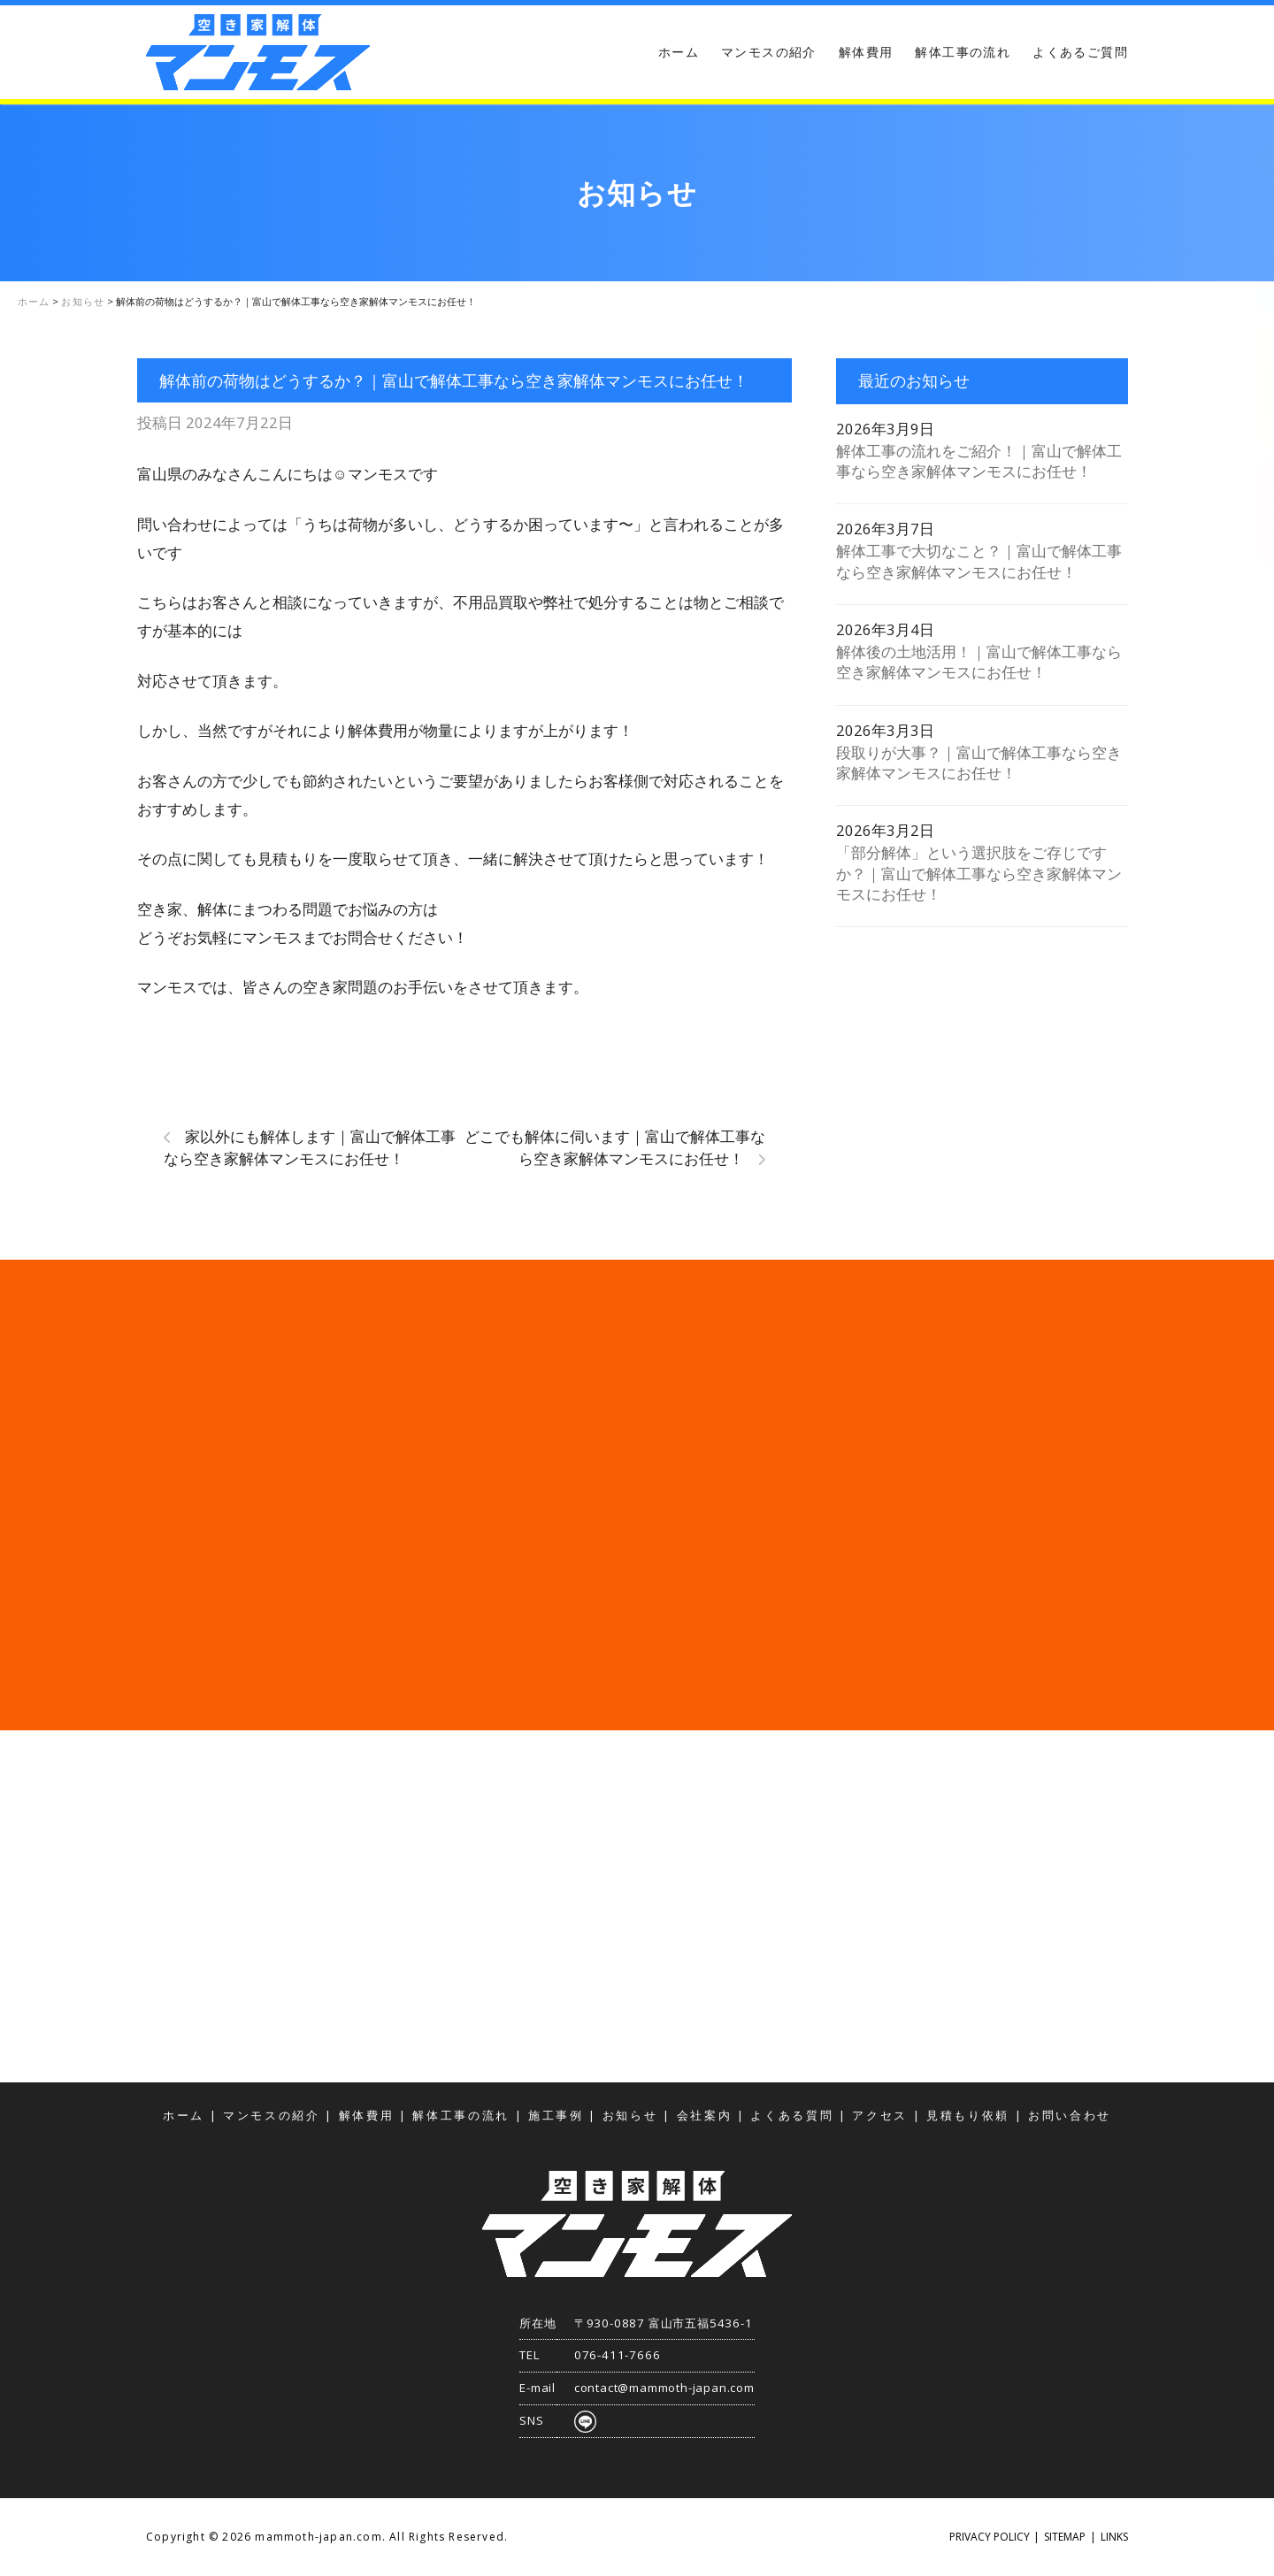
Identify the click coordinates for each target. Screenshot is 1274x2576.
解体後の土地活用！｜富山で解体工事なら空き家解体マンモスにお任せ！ (979, 661)
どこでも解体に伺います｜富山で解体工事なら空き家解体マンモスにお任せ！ (614, 1147)
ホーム (678, 51)
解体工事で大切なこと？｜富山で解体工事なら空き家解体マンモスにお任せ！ (979, 560)
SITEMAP (1065, 2536)
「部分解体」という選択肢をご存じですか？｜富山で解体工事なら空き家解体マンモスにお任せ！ (979, 873)
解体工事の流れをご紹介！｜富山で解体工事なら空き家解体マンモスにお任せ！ (979, 461)
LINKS (1114, 2536)
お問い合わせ (1256, 385)
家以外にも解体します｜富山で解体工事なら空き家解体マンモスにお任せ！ (310, 1147)
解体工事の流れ (962, 51)
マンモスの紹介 (769, 51)
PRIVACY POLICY (989, 2536)
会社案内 (705, 2115)
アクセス (1256, 510)
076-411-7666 (617, 2355)
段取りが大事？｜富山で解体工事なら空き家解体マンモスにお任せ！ (979, 762)
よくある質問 (791, 2115)
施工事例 (556, 2115)
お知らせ (630, 2115)
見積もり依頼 (1256, 249)
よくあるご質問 (1080, 51)
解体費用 (866, 51)
